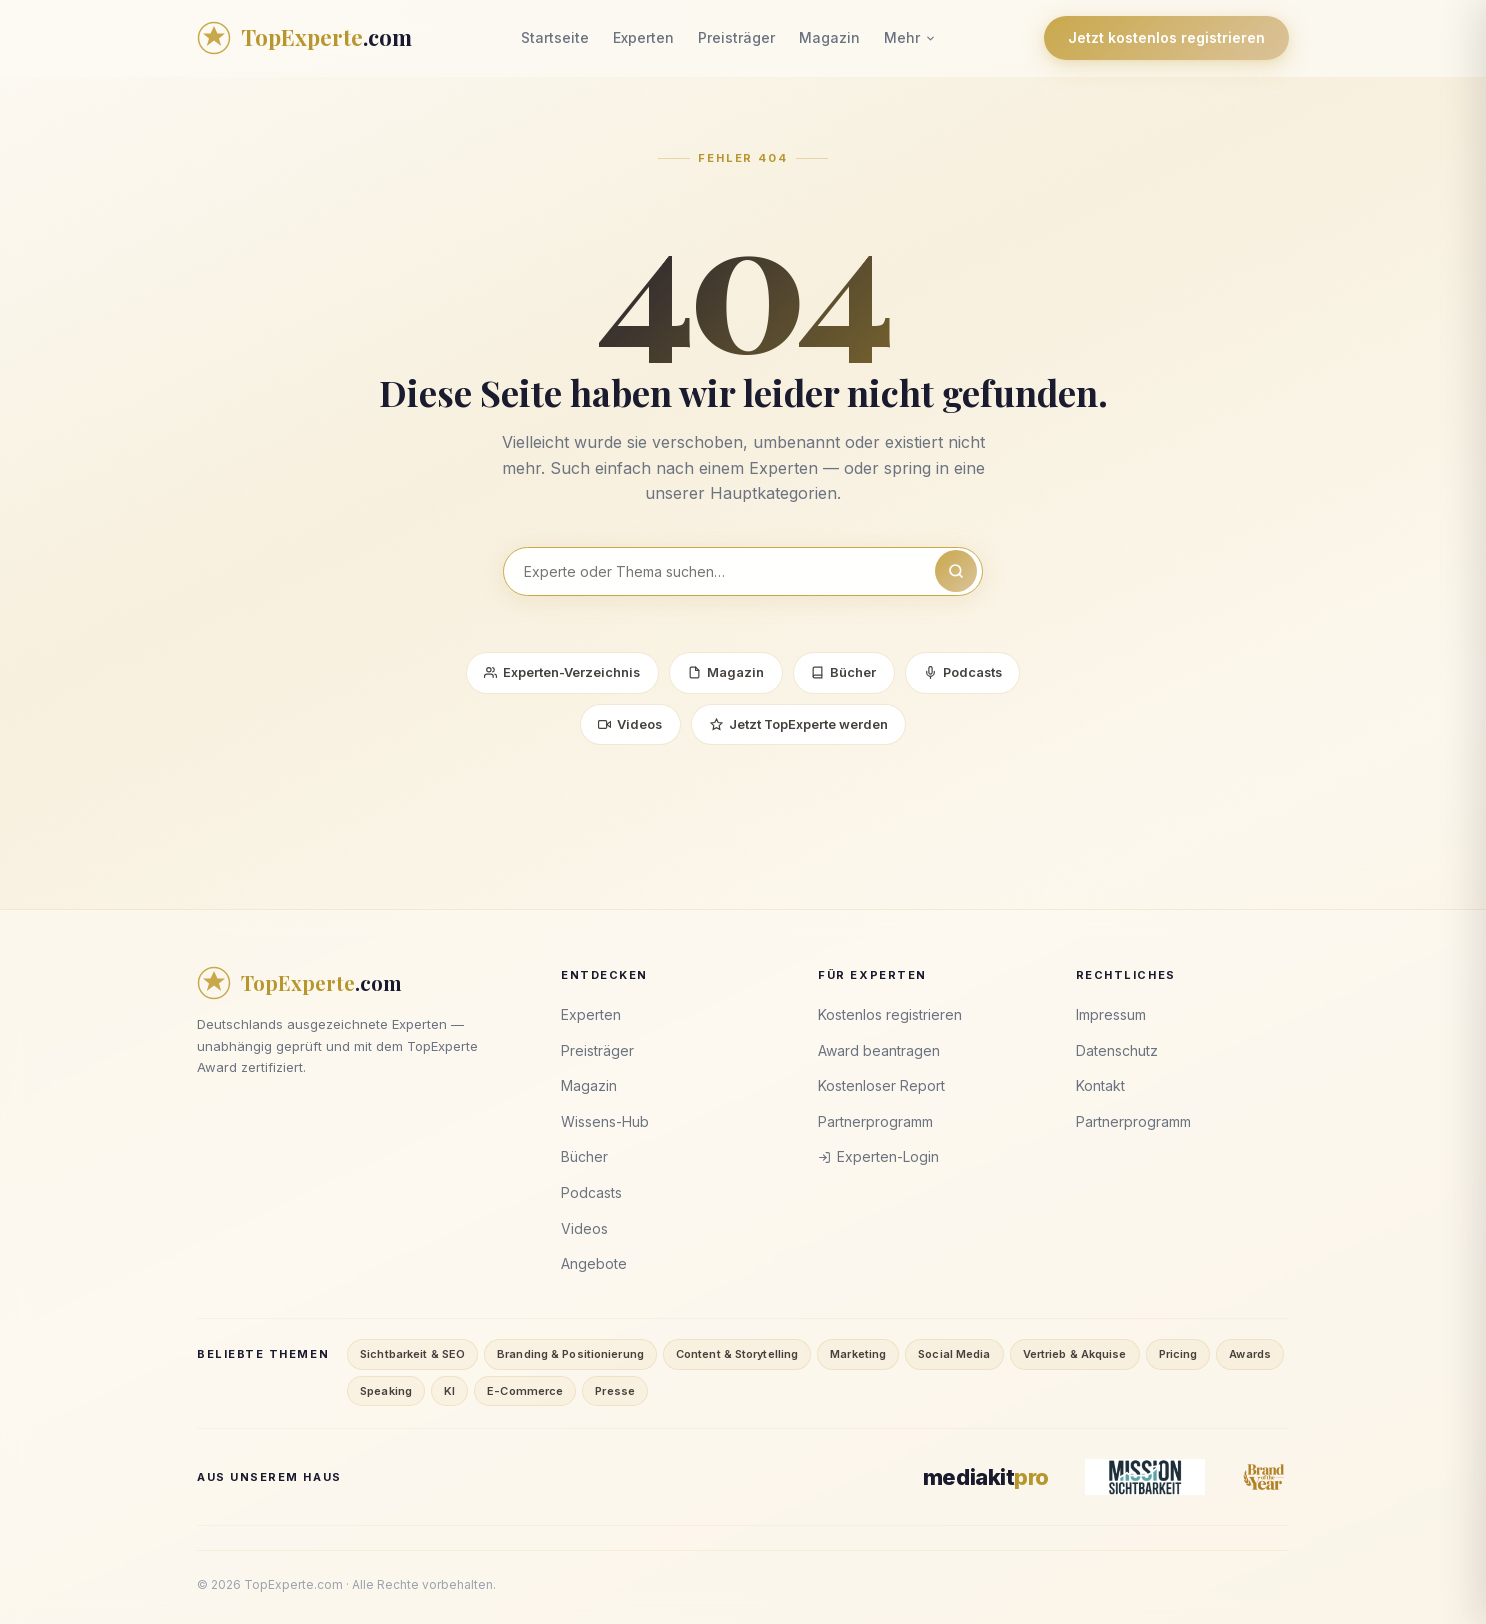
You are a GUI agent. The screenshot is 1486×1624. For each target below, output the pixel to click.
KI (449, 1391)
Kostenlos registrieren (890, 1015)
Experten (643, 37)
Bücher (843, 673)
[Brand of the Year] (1265, 1478)
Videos (629, 725)
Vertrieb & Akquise (1075, 1354)
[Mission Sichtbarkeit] (1145, 1478)
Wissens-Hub (605, 1121)
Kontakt (1100, 1086)
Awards (1250, 1354)
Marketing (858, 1354)
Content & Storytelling (737, 1354)
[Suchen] (956, 571)
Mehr (910, 37)
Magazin (829, 37)
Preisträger (736, 37)
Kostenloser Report (881, 1086)
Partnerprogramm (875, 1121)
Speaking (386, 1391)
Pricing (1178, 1354)
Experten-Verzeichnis (560, 673)
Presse (615, 1391)
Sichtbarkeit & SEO (412, 1354)
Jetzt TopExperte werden (799, 725)
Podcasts (964, 673)
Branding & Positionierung (570, 1354)
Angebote (594, 1264)
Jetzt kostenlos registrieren (1166, 37)
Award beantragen (879, 1050)
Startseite (555, 37)
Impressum (1111, 1015)
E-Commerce (525, 1391)
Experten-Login (878, 1157)
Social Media (954, 1354)
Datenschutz (1117, 1050)
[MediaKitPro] (986, 1477)
